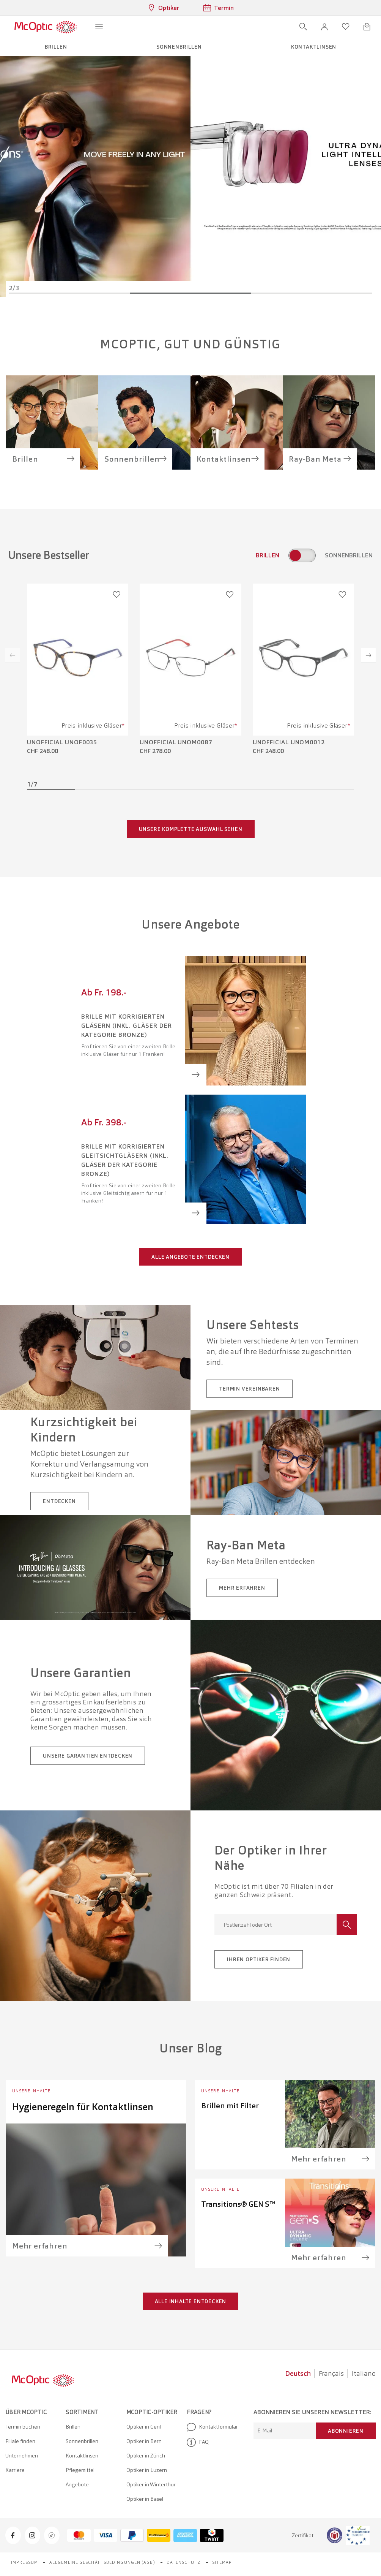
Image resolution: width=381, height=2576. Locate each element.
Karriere (15, 2470)
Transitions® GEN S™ (238, 2204)
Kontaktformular (212, 2427)
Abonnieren (346, 2430)
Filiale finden (20, 2441)
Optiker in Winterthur (151, 2484)
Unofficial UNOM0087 (176, 742)
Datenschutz (184, 2562)
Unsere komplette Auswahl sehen (190, 829)
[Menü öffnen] (99, 26)
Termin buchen (22, 2426)
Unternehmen (21, 2455)
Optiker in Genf (144, 2426)
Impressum (24, 2562)
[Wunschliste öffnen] (345, 26)
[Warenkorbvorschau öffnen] (367, 26)
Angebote (77, 2484)
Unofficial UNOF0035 (62, 742)
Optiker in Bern (144, 2441)
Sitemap (222, 2562)
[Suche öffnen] (303, 26)
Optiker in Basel (144, 2498)
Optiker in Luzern (146, 2470)
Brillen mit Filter (230, 2106)
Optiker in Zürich (145, 2455)
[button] (324, 26)
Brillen (73, 2426)
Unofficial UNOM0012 (289, 742)
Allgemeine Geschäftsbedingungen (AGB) (102, 2562)
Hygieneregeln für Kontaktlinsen (82, 2106)
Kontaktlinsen (82, 2455)
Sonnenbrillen (82, 2441)
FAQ (198, 2442)
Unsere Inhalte (31, 2090)
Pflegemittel (80, 2470)
